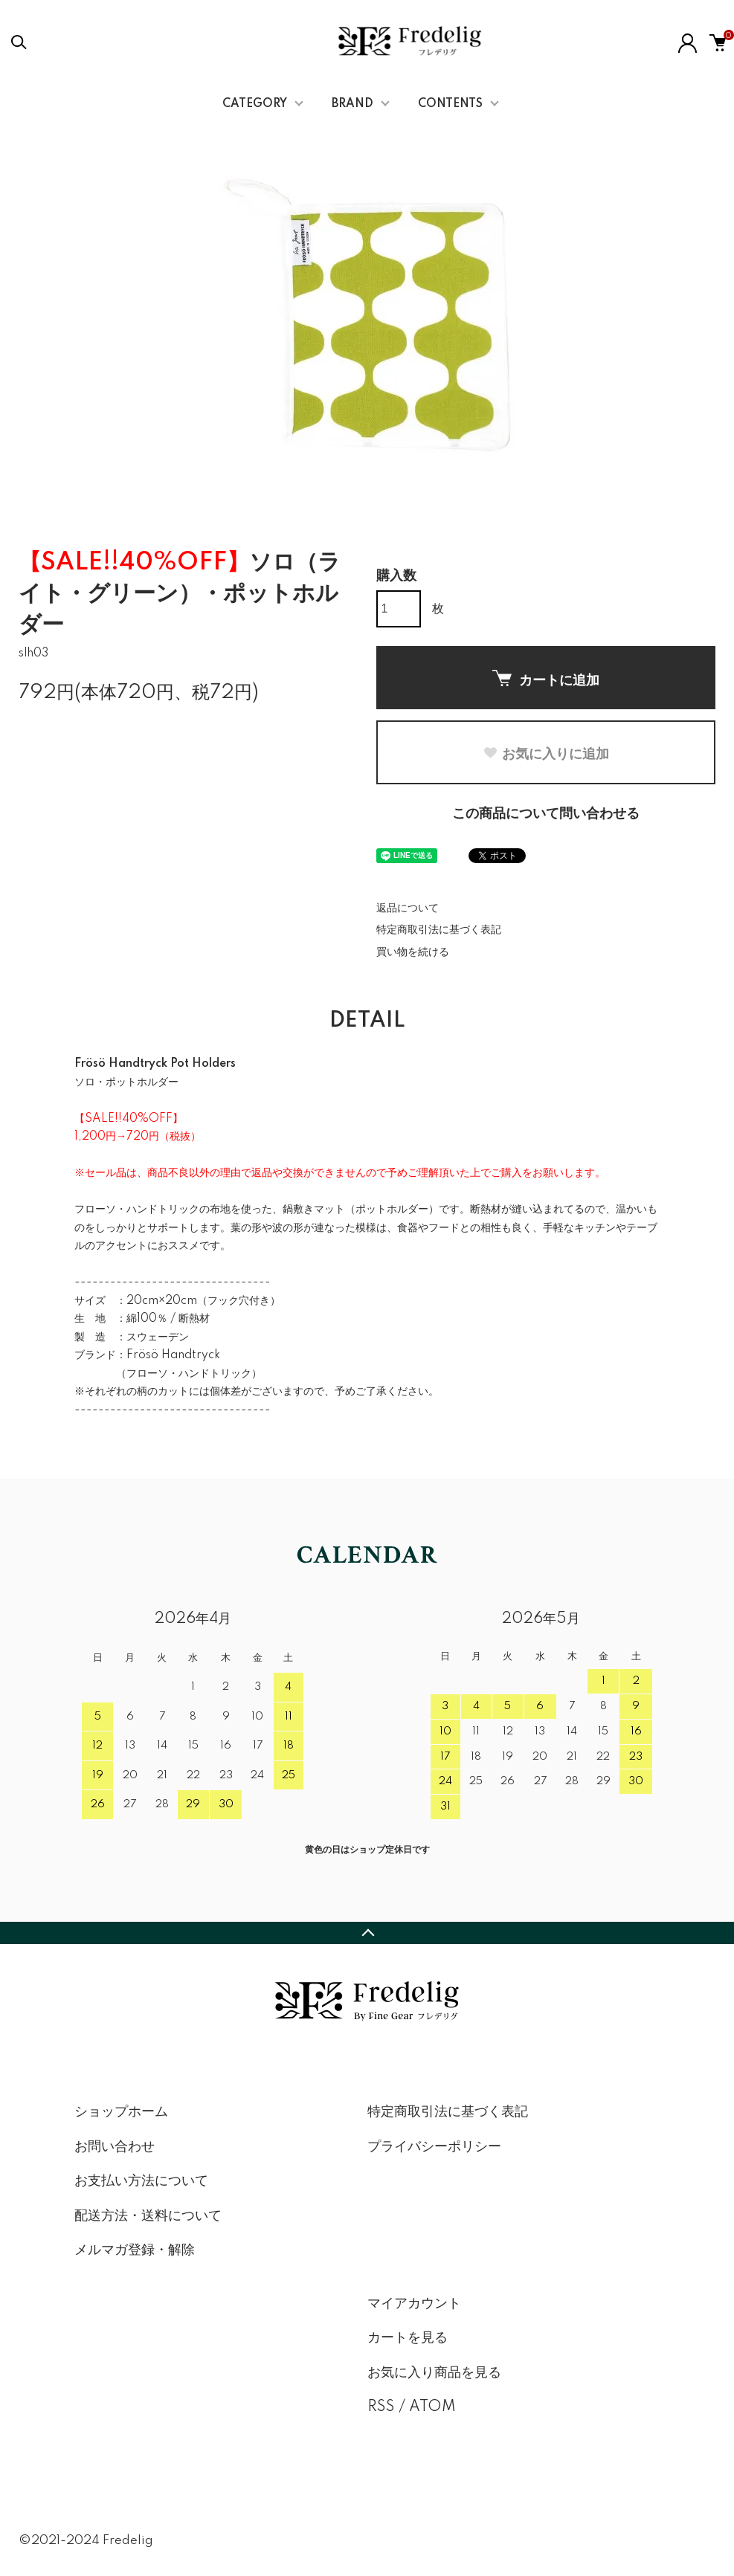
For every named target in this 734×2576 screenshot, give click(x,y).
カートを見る (407, 2338)
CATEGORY (254, 104)
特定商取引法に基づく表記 (438, 930)
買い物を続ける (412, 952)
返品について (407, 908)
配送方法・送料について (148, 2216)
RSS (381, 2407)
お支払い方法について (141, 2181)
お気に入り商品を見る (434, 2373)
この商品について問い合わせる (546, 814)
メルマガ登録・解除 (134, 2250)
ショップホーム (121, 2112)
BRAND (352, 104)
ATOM (432, 2407)
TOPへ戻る (367, 1933)
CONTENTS (450, 104)
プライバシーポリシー (434, 2147)
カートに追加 (545, 679)
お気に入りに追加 (546, 753)
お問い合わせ (114, 2147)
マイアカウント (414, 2303)
